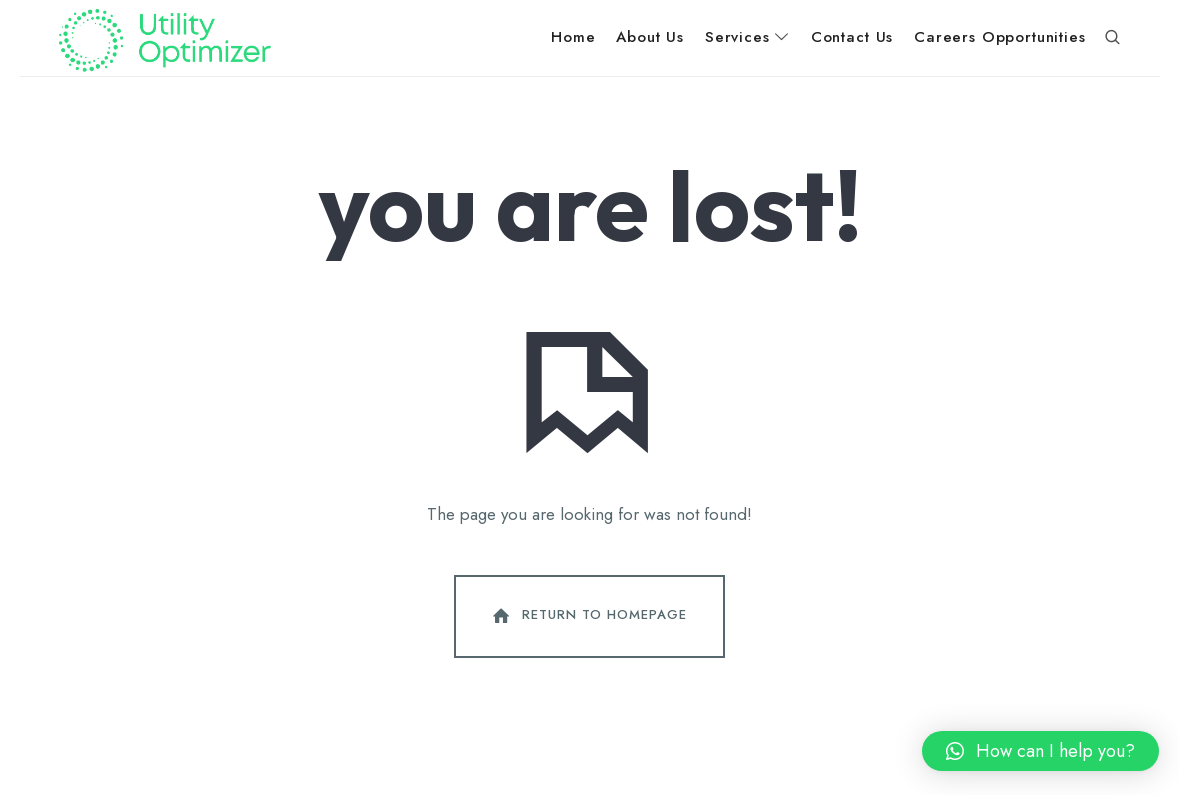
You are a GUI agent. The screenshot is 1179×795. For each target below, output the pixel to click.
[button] (1040, 751)
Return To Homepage (588, 616)
